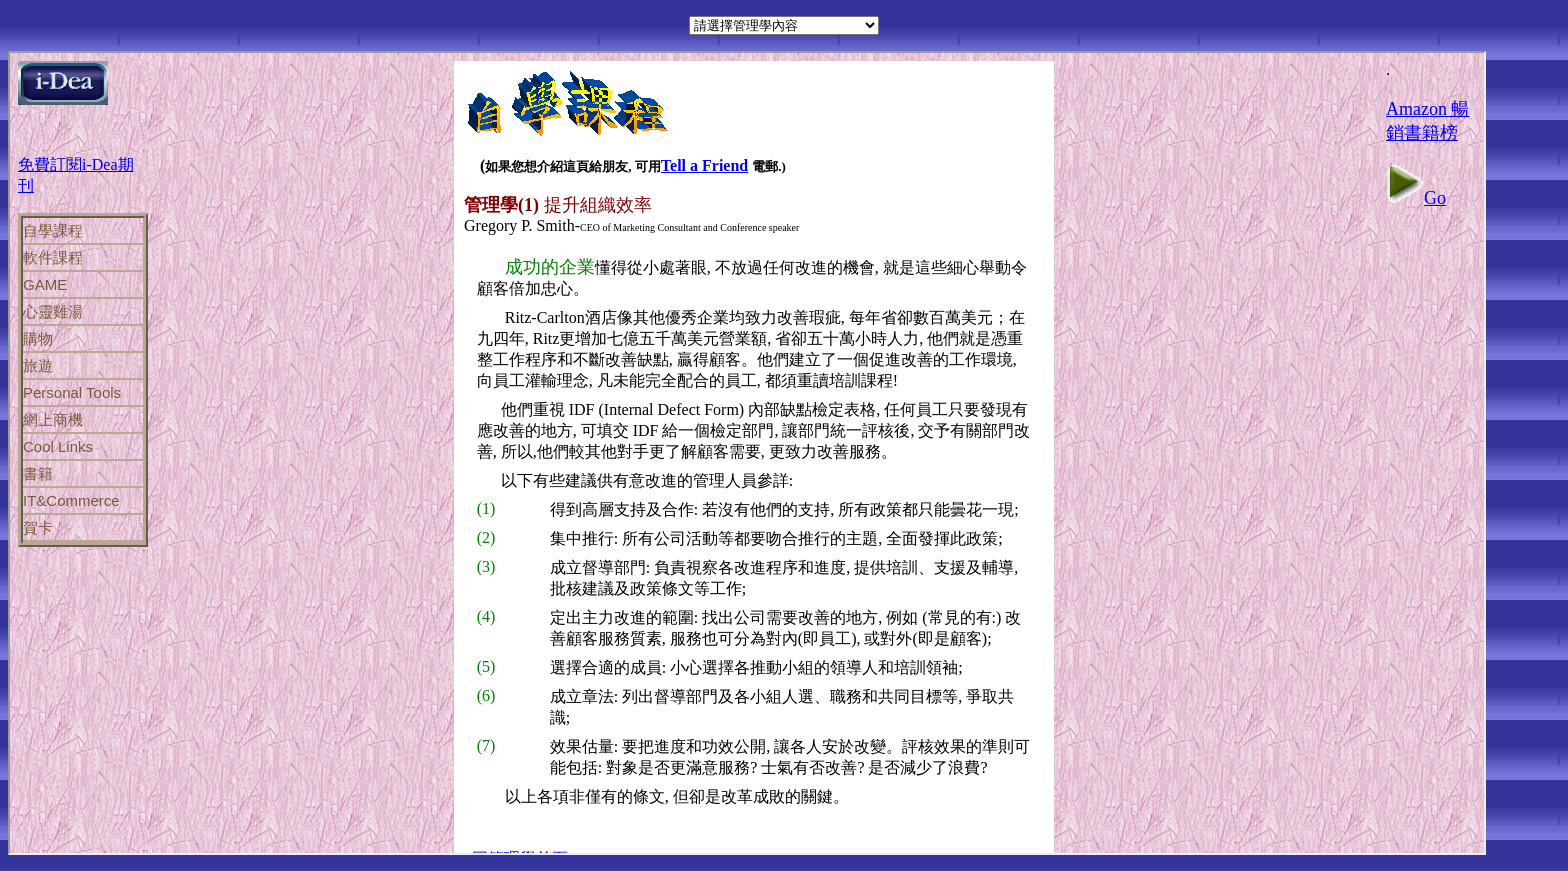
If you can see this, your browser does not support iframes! (747, 453)
